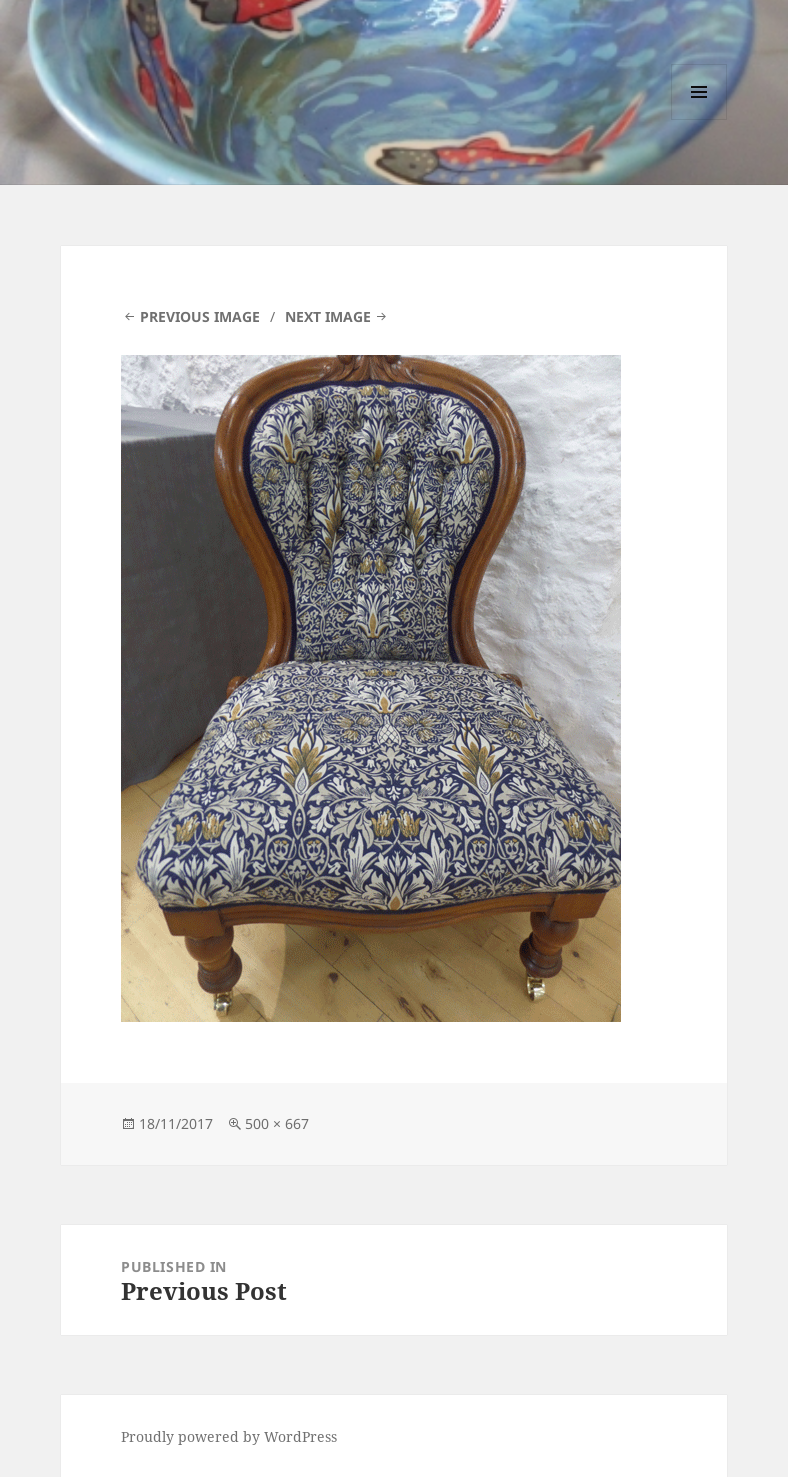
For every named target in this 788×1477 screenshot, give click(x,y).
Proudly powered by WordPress (229, 1436)
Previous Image (200, 316)
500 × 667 (277, 1123)
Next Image (328, 316)
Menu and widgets (699, 119)
